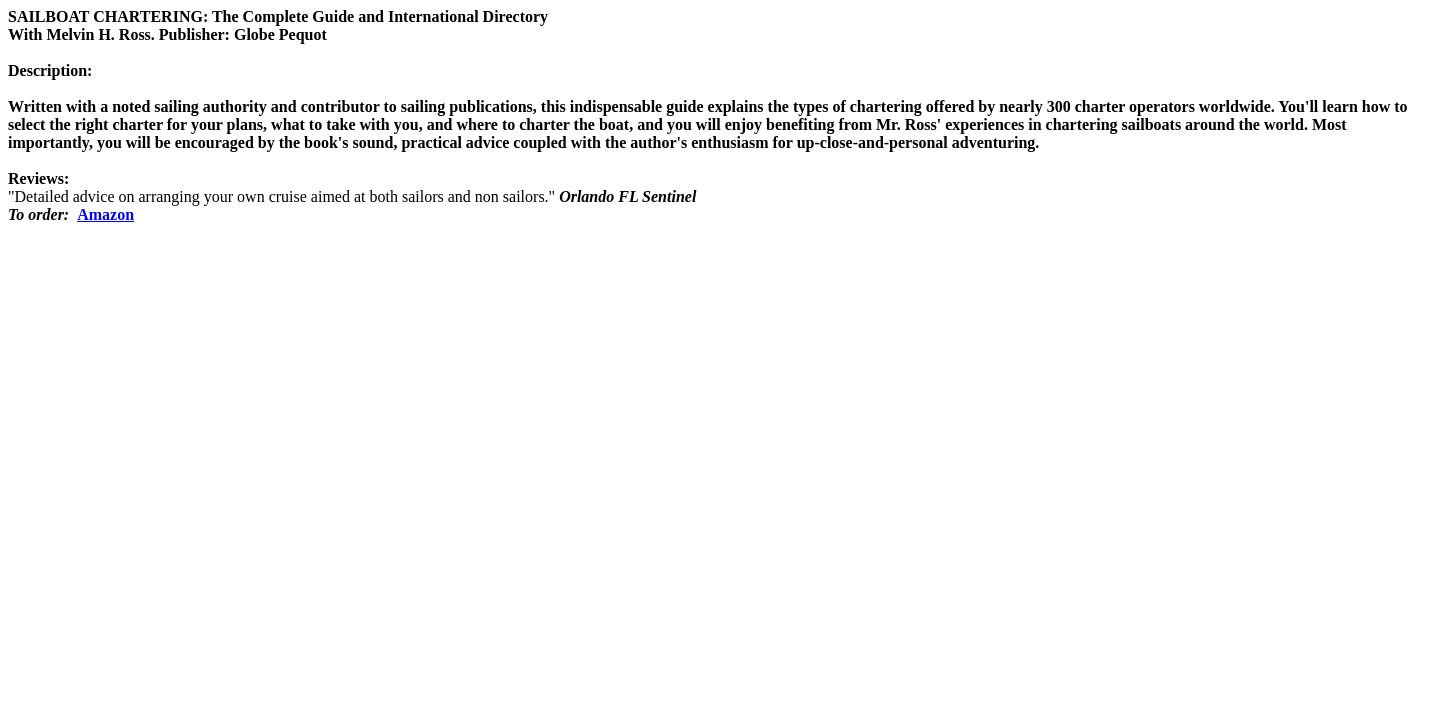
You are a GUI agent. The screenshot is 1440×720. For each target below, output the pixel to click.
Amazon (105, 214)
